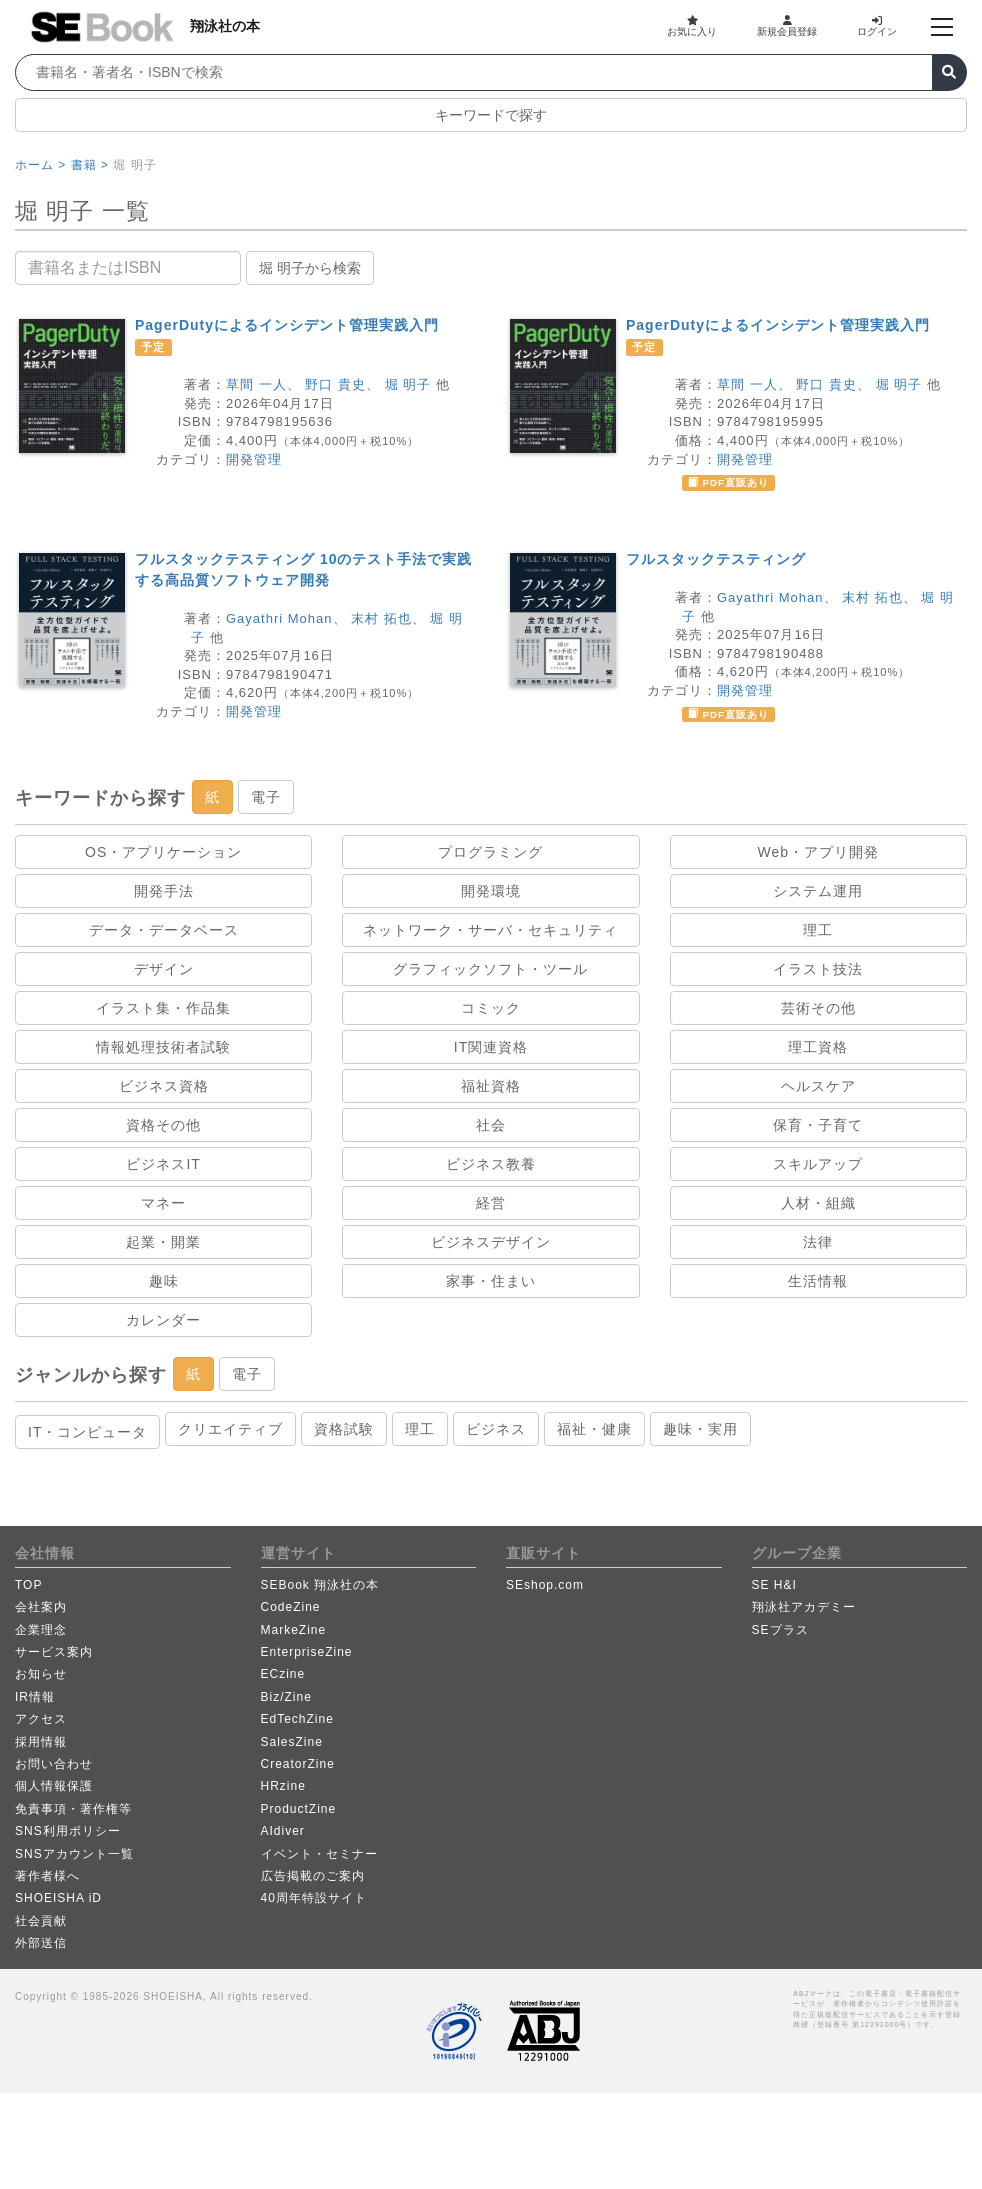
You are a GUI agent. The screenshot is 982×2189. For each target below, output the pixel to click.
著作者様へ (47, 1876)
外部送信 (41, 1943)
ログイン (877, 26)
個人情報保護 (54, 1786)
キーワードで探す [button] (491, 115)
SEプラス (780, 1630)
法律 (818, 1242)
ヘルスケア (818, 1086)
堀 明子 (408, 384)
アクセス (41, 1719)
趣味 (164, 1281)
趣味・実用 (700, 1429)
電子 (266, 797)
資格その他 (163, 1125)
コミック (491, 1008)
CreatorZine (298, 1764)
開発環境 (491, 891)
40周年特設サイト (314, 1898)
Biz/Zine (286, 1697)
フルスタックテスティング (716, 559)
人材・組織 (818, 1203)
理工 (818, 930)
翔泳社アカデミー (804, 1607)
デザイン (164, 969)
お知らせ (41, 1674)
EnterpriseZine (307, 1652)
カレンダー (163, 1320)
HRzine (283, 1786)
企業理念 (41, 1630)
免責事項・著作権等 (73, 1809)
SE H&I (774, 1585)
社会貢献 (41, 1921)
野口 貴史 (335, 384)
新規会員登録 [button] (787, 26)
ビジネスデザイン (491, 1242)
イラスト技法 (818, 969)
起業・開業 (163, 1242)
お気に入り (692, 26)
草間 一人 (256, 384)
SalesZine (292, 1742)
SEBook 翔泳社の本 (320, 1585)
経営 (491, 1203)
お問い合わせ (54, 1764)
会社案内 (41, 1607)
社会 (491, 1125)
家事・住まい (491, 1281)
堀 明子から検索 (310, 268)
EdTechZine (297, 1719)
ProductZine (299, 1809)
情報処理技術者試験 (163, 1047)
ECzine (283, 1674)
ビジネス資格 (164, 1086)
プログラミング (490, 852)
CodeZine (291, 1607)
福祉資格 (491, 1086)
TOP (28, 1585)
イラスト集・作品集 (163, 1008)
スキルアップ (818, 1164)
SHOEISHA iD (58, 1898)
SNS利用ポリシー (68, 1831)
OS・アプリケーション (163, 852)
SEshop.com (545, 1585)
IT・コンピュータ (87, 1432)
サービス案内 (54, 1652)
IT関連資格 (491, 1047)
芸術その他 (818, 1008)
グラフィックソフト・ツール (490, 969)
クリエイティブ (230, 1429)
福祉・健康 (594, 1429)
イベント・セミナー (319, 1854)
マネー (163, 1203)
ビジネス (496, 1429)
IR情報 (35, 1697)
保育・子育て (818, 1125)
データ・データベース (164, 930)
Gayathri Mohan (279, 618)
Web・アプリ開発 (819, 852)
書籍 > (90, 165)
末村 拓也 (381, 618)
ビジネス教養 (491, 1164)
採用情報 (41, 1742)
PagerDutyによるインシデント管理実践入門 (287, 325)
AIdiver (283, 1831)
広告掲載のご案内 (313, 1876)
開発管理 (254, 459)
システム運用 (818, 891)
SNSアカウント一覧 (74, 1854)
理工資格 (818, 1047)
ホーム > (40, 165)
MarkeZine (294, 1630)
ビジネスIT (163, 1164)
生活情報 (818, 1281)
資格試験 (344, 1429)
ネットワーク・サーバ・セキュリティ (490, 930)
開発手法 (164, 891)
